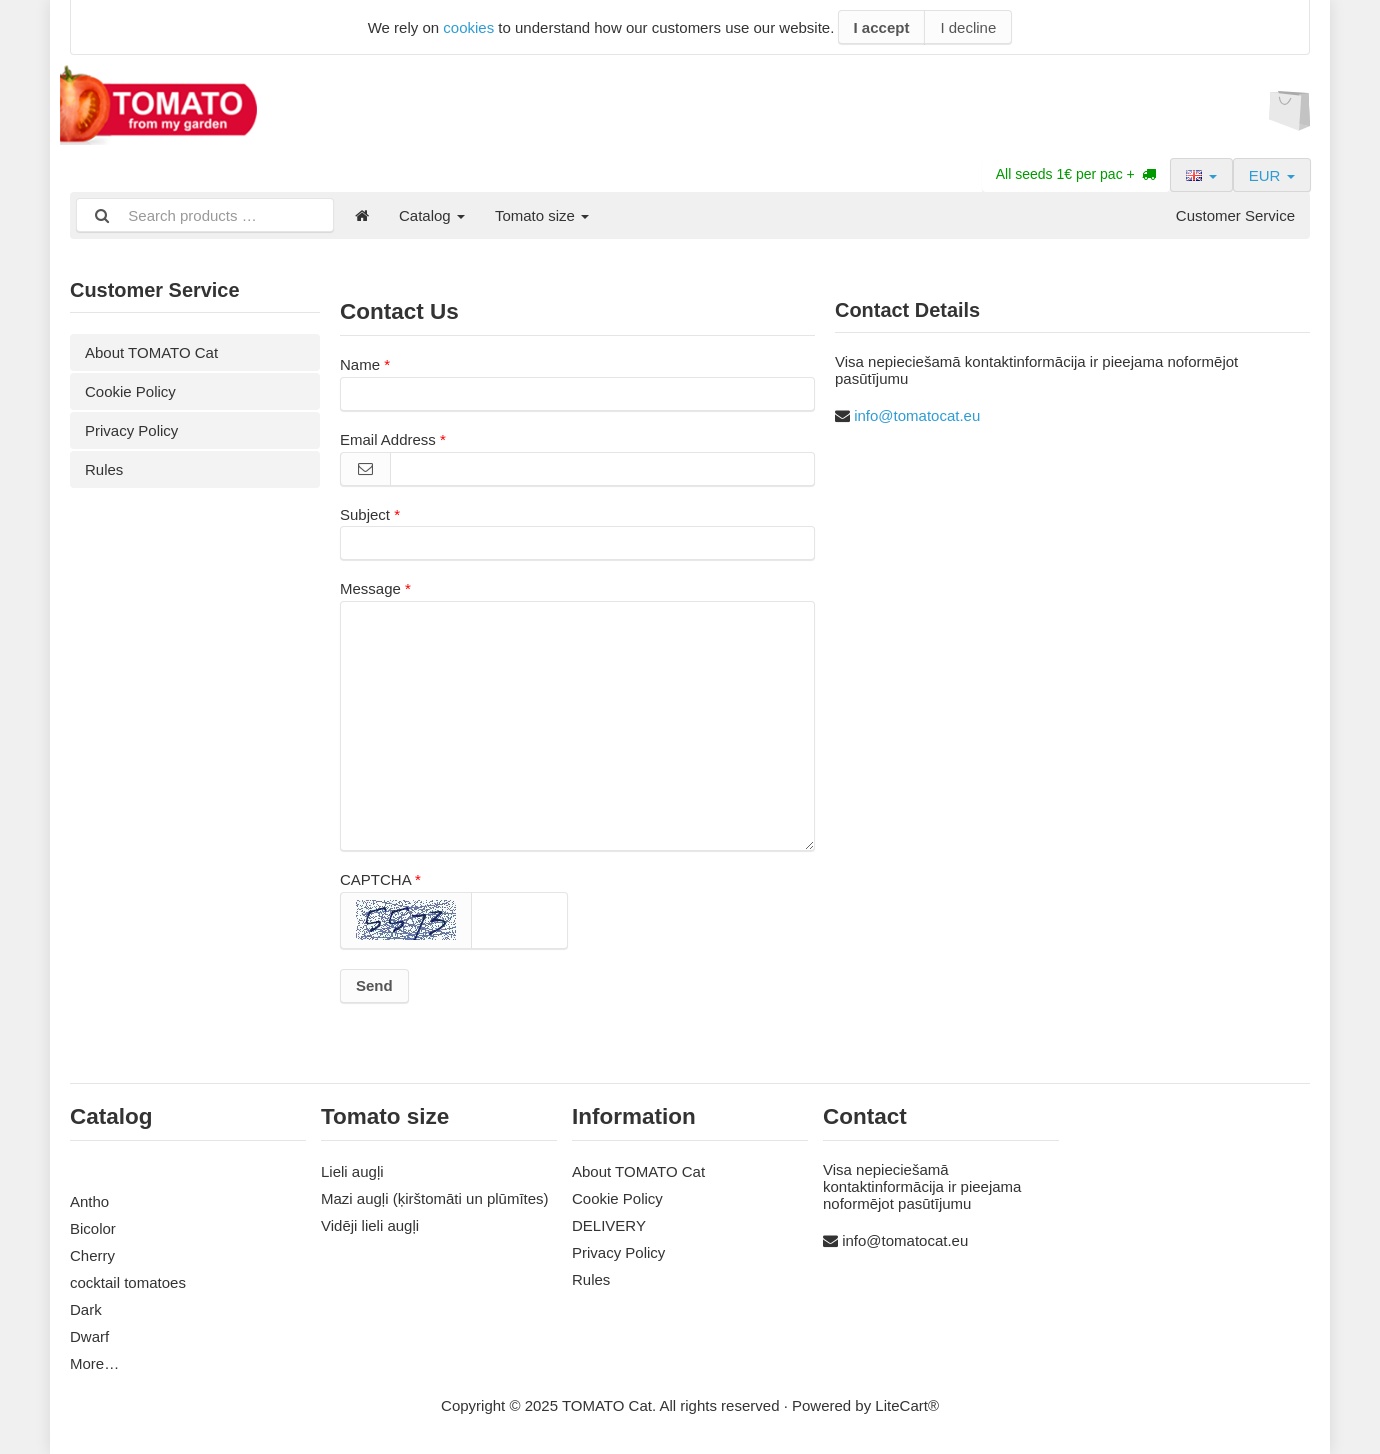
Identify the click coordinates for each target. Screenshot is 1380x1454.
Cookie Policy (130, 391)
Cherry (92, 1255)
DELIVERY (609, 1225)
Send (374, 985)
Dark (86, 1309)
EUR (1272, 175)
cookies (468, 27)
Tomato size (542, 215)
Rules (104, 469)
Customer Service (1235, 215)
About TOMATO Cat (151, 352)
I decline (968, 27)
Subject (365, 514)
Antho (89, 1201)
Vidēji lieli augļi (370, 1225)
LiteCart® (907, 1405)
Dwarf (89, 1336)
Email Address (388, 439)
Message (370, 588)
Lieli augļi (352, 1171)
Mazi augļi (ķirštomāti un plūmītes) (435, 1198)
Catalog (432, 215)
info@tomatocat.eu (917, 415)
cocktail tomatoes (128, 1282)
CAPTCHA (375, 879)
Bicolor (93, 1228)
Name (360, 364)
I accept (882, 27)
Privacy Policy (131, 430)
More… (94, 1363)
